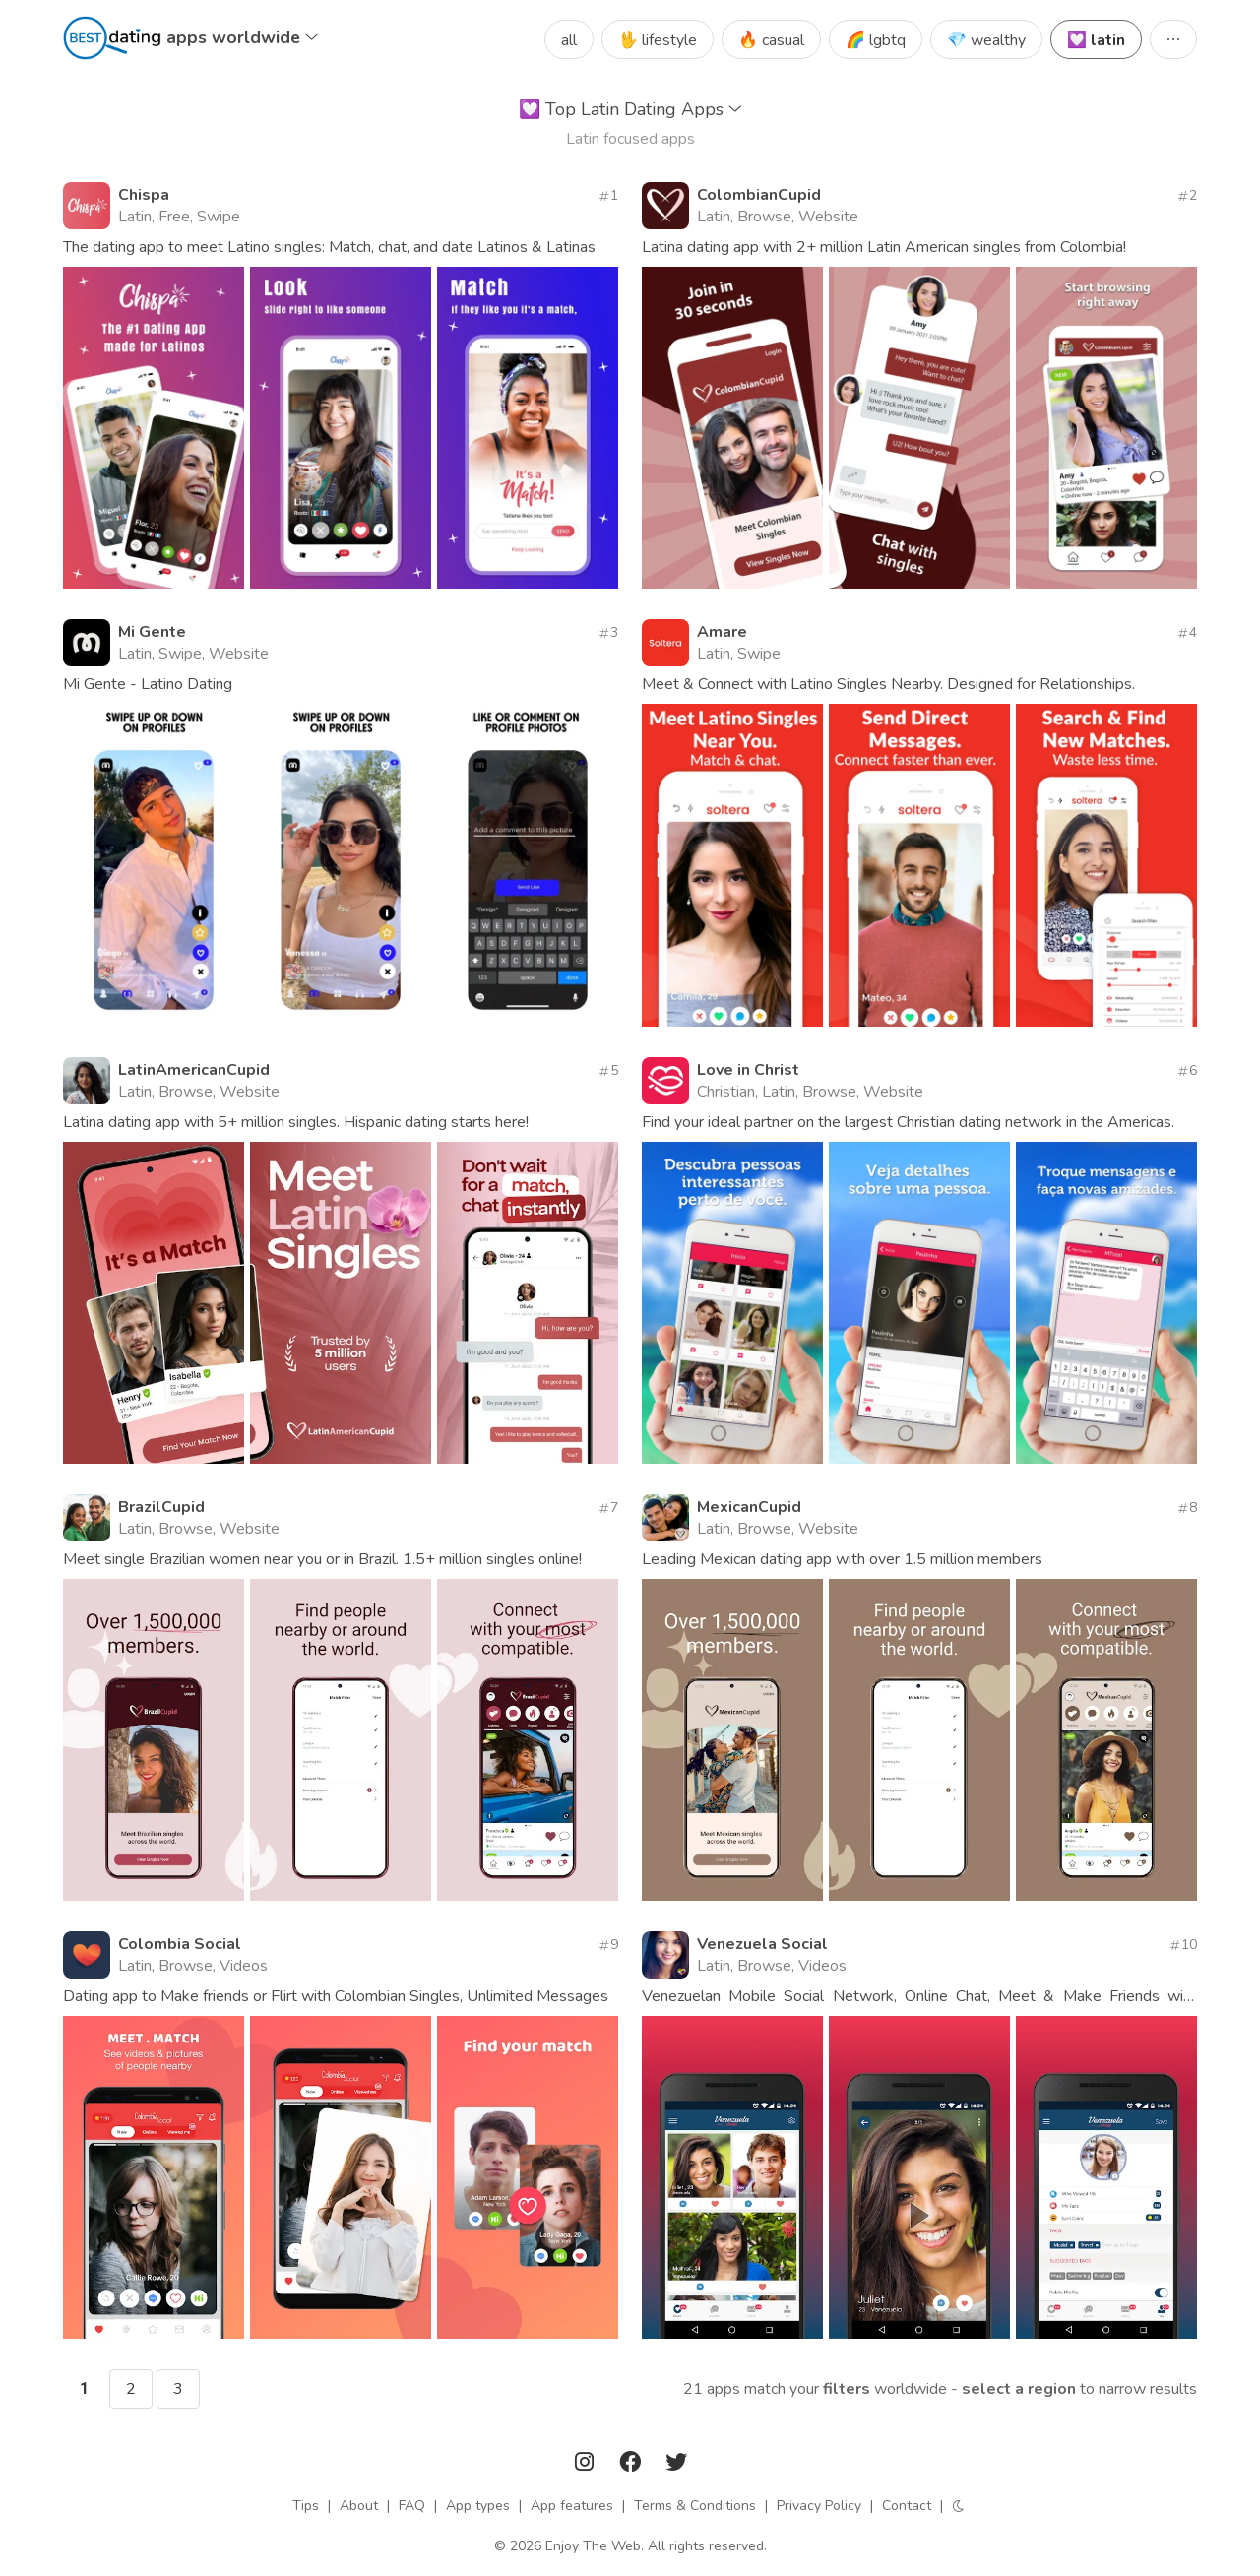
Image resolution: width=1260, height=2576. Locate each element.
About (359, 2505)
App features (572, 2505)
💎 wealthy (986, 40)
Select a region (1019, 2389)
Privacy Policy (819, 2505)
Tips (305, 2505)
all (569, 40)
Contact (906, 2505)
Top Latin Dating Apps (630, 109)
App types (478, 2505)
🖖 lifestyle (657, 40)
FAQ (412, 2505)
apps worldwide (242, 37)
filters (846, 2389)
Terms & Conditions (695, 2505)
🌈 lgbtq (876, 40)
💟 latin (1096, 40)
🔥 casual (771, 40)
